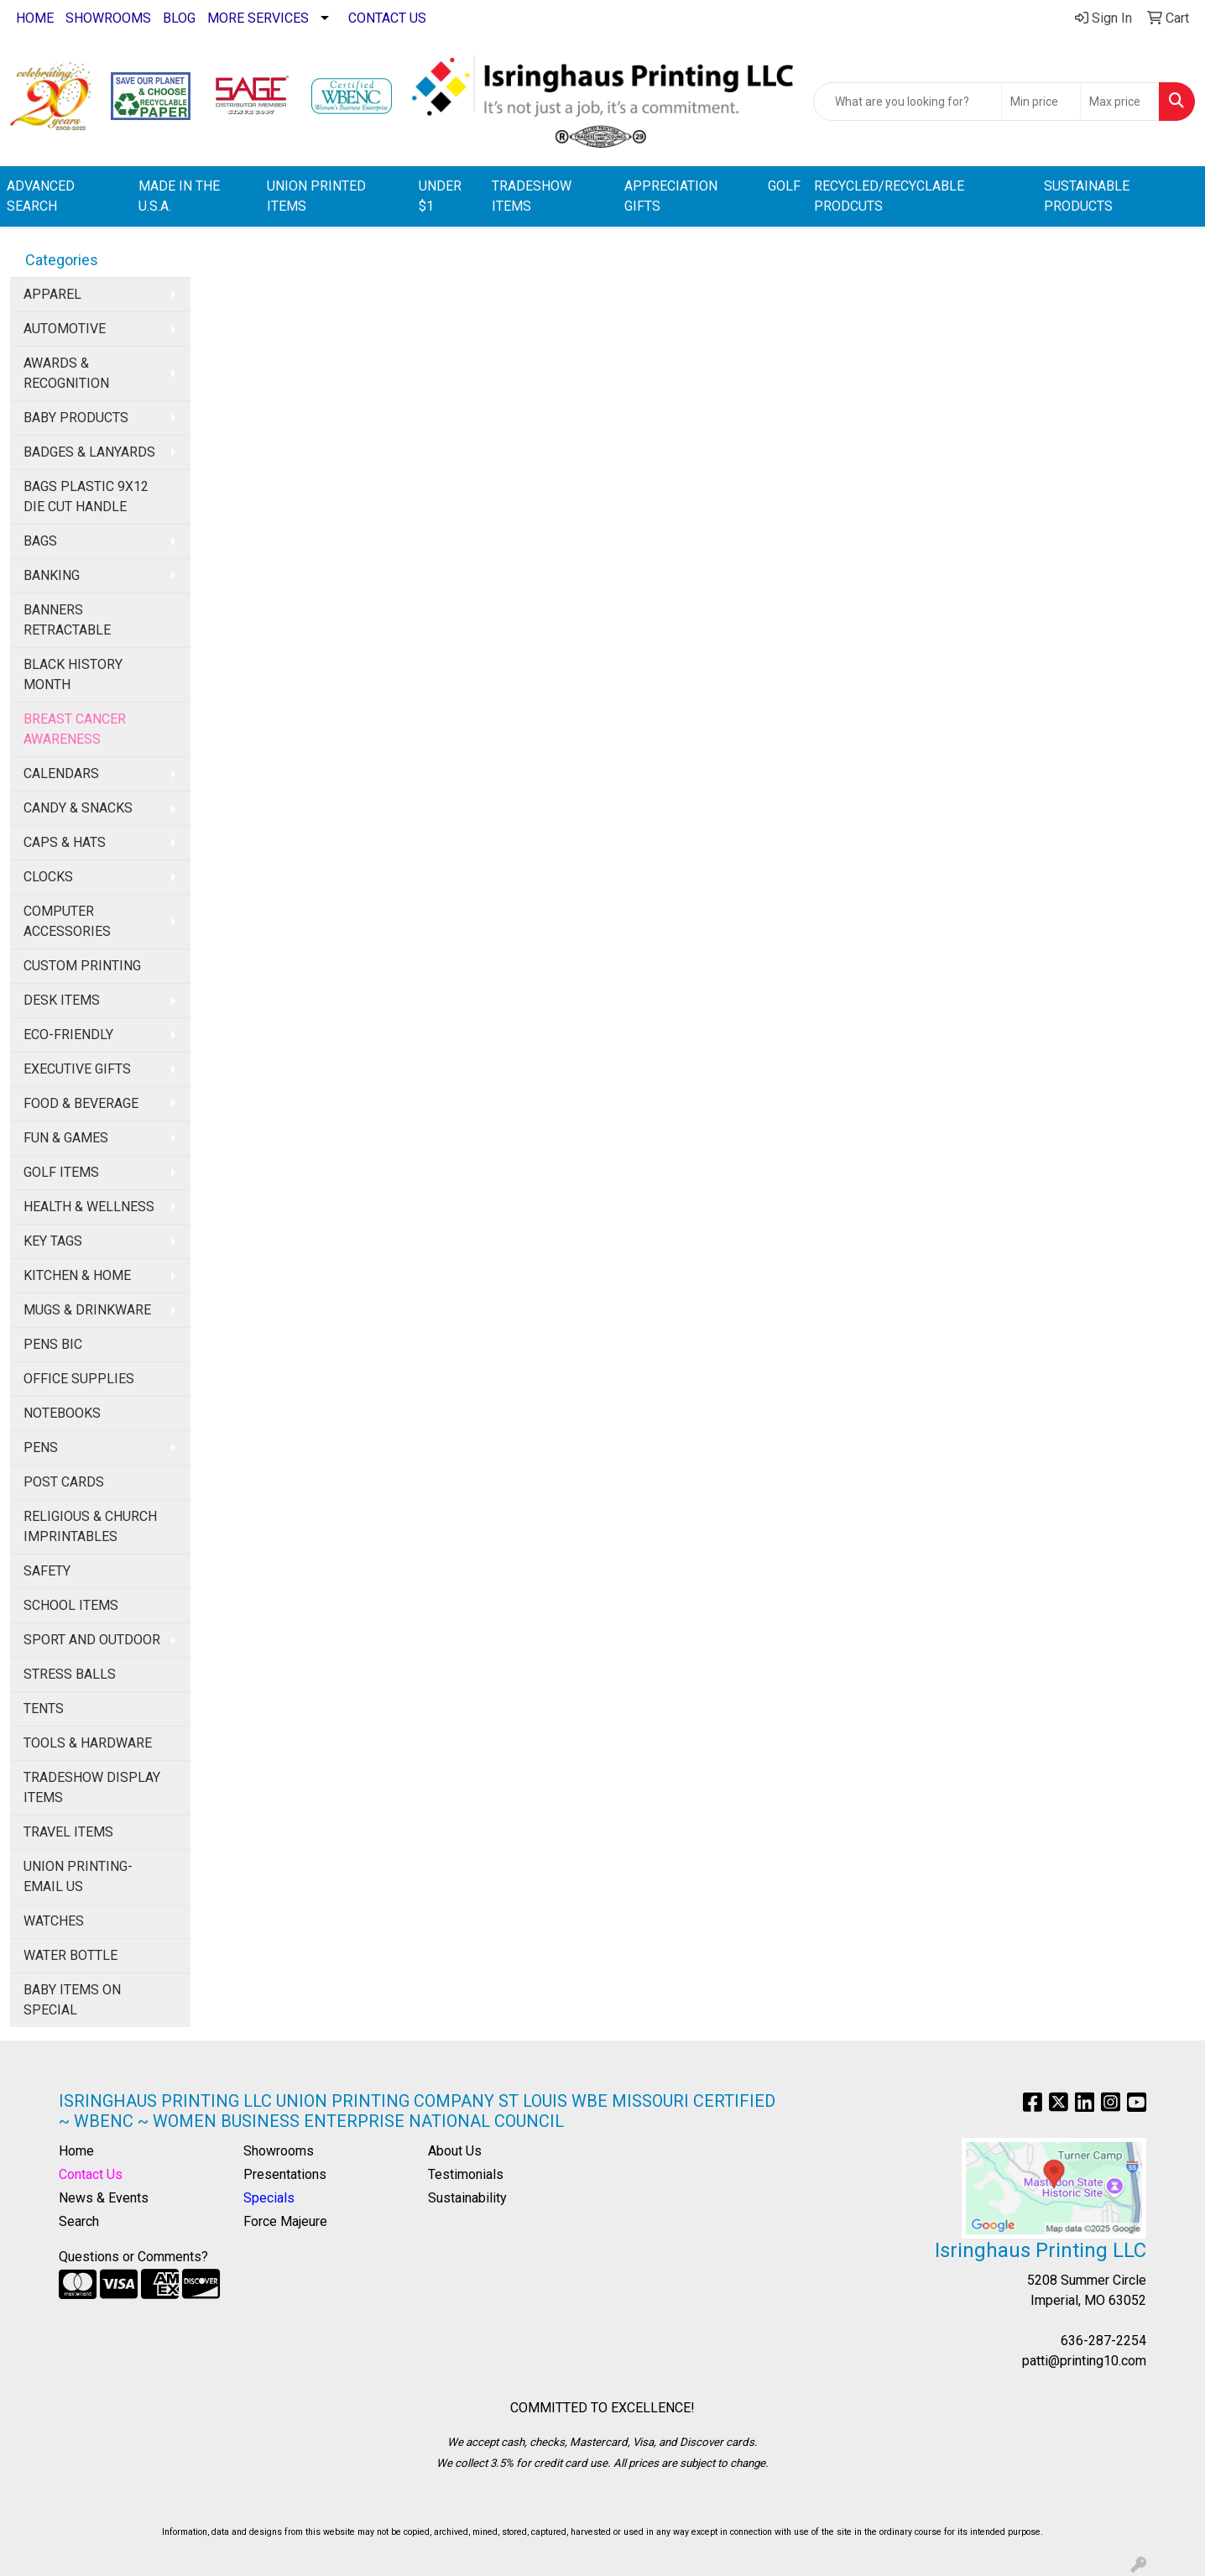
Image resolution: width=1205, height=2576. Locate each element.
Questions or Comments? (133, 2257)
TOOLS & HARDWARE (87, 1743)
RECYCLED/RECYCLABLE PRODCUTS (889, 196)
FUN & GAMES (65, 1138)
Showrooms (278, 2151)
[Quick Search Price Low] (1041, 101)
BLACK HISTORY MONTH (73, 674)
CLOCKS (48, 877)
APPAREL (52, 294)
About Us (455, 2151)
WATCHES (53, 1921)
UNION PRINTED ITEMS (316, 196)
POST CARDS (63, 1482)
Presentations (284, 2174)
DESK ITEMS (61, 1000)
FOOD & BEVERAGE (80, 1103)
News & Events (104, 2198)
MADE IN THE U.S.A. (179, 196)
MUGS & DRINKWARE (87, 1310)
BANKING (51, 575)
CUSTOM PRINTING (82, 966)
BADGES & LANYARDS (89, 452)
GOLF (784, 186)
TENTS (43, 1708)
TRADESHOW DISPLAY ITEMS (91, 1787)
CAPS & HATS (64, 842)
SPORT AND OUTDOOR (91, 1640)
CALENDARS (61, 773)
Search (79, 2221)
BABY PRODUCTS (75, 418)
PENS (40, 1447)
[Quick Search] (907, 101)
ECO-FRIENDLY (68, 1034)
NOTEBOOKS (62, 1413)
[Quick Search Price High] (1120, 101)
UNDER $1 (440, 196)
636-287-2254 (1103, 2341)
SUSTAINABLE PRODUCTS (1086, 196)
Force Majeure (285, 2221)
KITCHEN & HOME (77, 1275)
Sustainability (467, 2198)
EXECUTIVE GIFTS (77, 1069)
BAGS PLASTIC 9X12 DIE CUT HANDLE (86, 496)
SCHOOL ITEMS (70, 1605)
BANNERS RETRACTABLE (67, 620)
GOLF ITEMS (61, 1172)
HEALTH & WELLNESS (88, 1207)
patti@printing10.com (1084, 2361)
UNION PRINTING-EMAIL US (78, 1876)
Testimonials (465, 2174)
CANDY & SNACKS (78, 808)
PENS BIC (52, 1344)
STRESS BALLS (69, 1674)
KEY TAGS (52, 1241)
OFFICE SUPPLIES (78, 1379)
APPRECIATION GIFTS (670, 196)
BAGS (40, 541)
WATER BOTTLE (70, 1955)
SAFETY (46, 1571)
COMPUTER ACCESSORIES (67, 921)
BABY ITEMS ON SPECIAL (72, 2000)
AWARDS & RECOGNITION (66, 373)
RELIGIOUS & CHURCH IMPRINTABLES (90, 1526)
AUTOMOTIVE (64, 329)
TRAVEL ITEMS (68, 1832)
